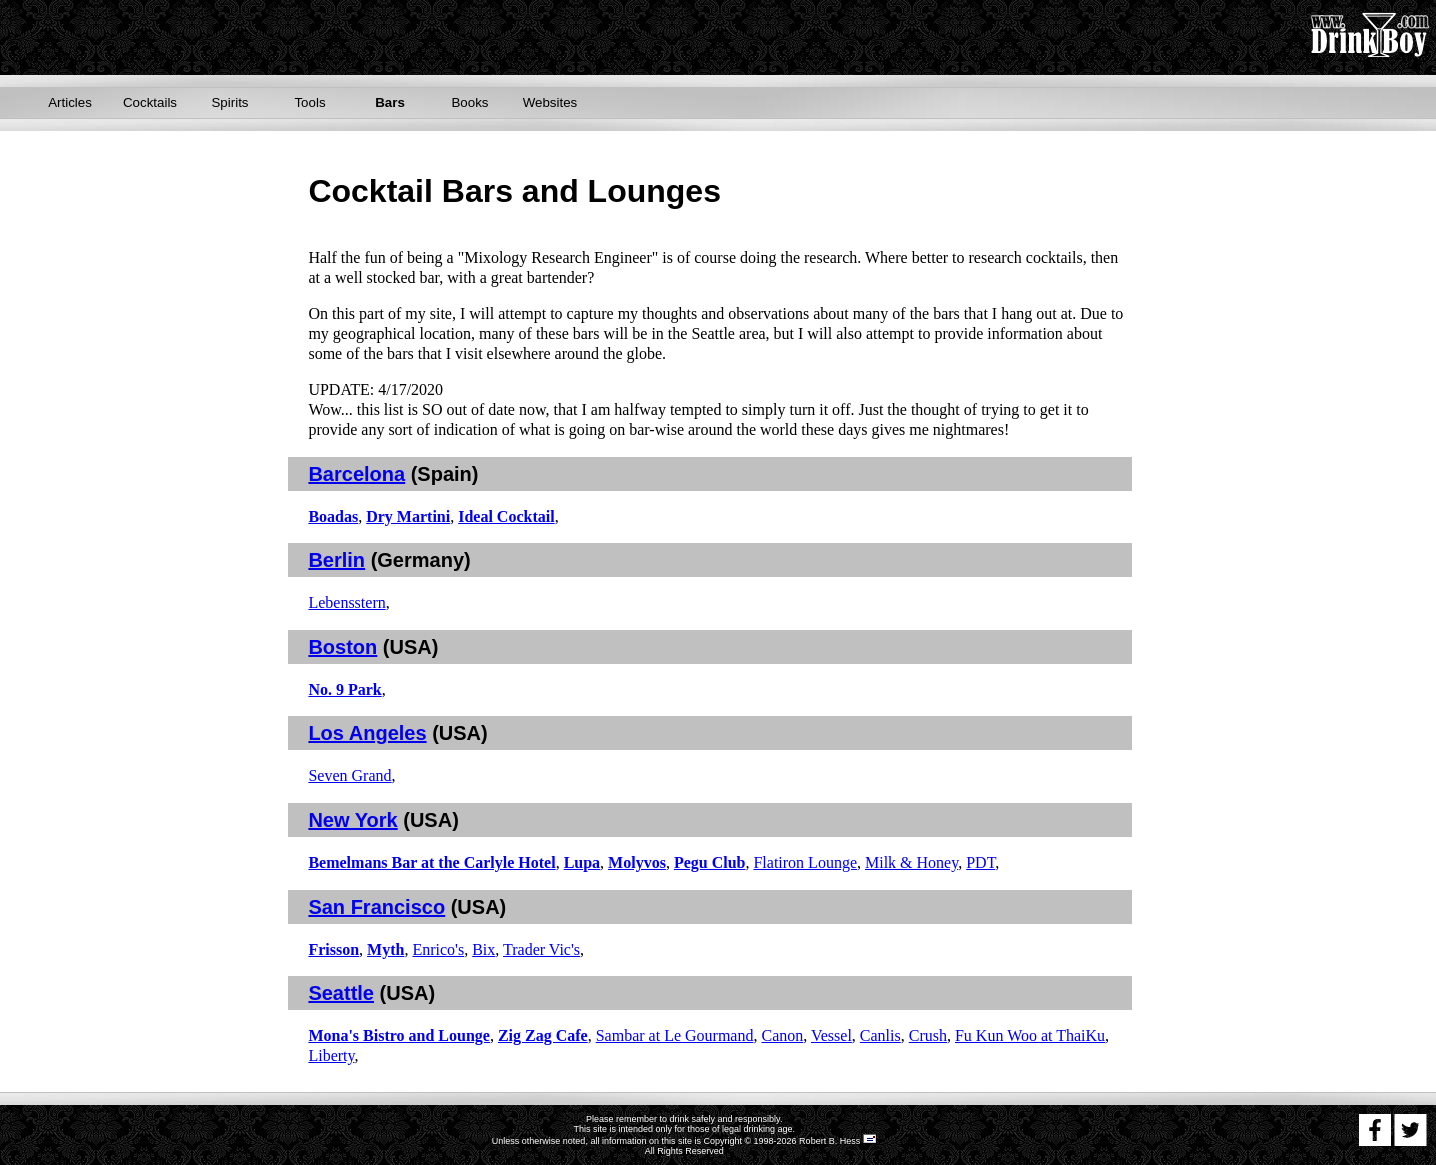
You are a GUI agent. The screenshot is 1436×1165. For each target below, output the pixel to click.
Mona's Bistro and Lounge (399, 1035)
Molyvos (637, 862)
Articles (70, 102)
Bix (483, 949)
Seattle (341, 993)
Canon (782, 1035)
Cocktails (150, 102)
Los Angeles (367, 733)
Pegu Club (710, 862)
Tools (309, 102)
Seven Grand (349, 775)
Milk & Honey (911, 862)
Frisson (333, 949)
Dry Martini (408, 516)
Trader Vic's (541, 949)
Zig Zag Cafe (543, 1035)
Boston (342, 647)
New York (352, 820)
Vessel (831, 1035)
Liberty (331, 1055)
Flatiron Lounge (805, 862)
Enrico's (438, 949)
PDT (980, 862)
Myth (385, 949)
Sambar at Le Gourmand (675, 1035)
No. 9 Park (344, 689)
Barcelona (356, 474)
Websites (550, 102)
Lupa (582, 862)
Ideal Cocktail (506, 516)
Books (469, 102)
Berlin (336, 560)
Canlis (880, 1035)
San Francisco (376, 907)
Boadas (333, 516)
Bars (390, 102)
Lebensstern (346, 602)
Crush (928, 1035)
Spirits (229, 102)
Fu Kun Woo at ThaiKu (1030, 1035)
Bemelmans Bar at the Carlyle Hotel (431, 862)
